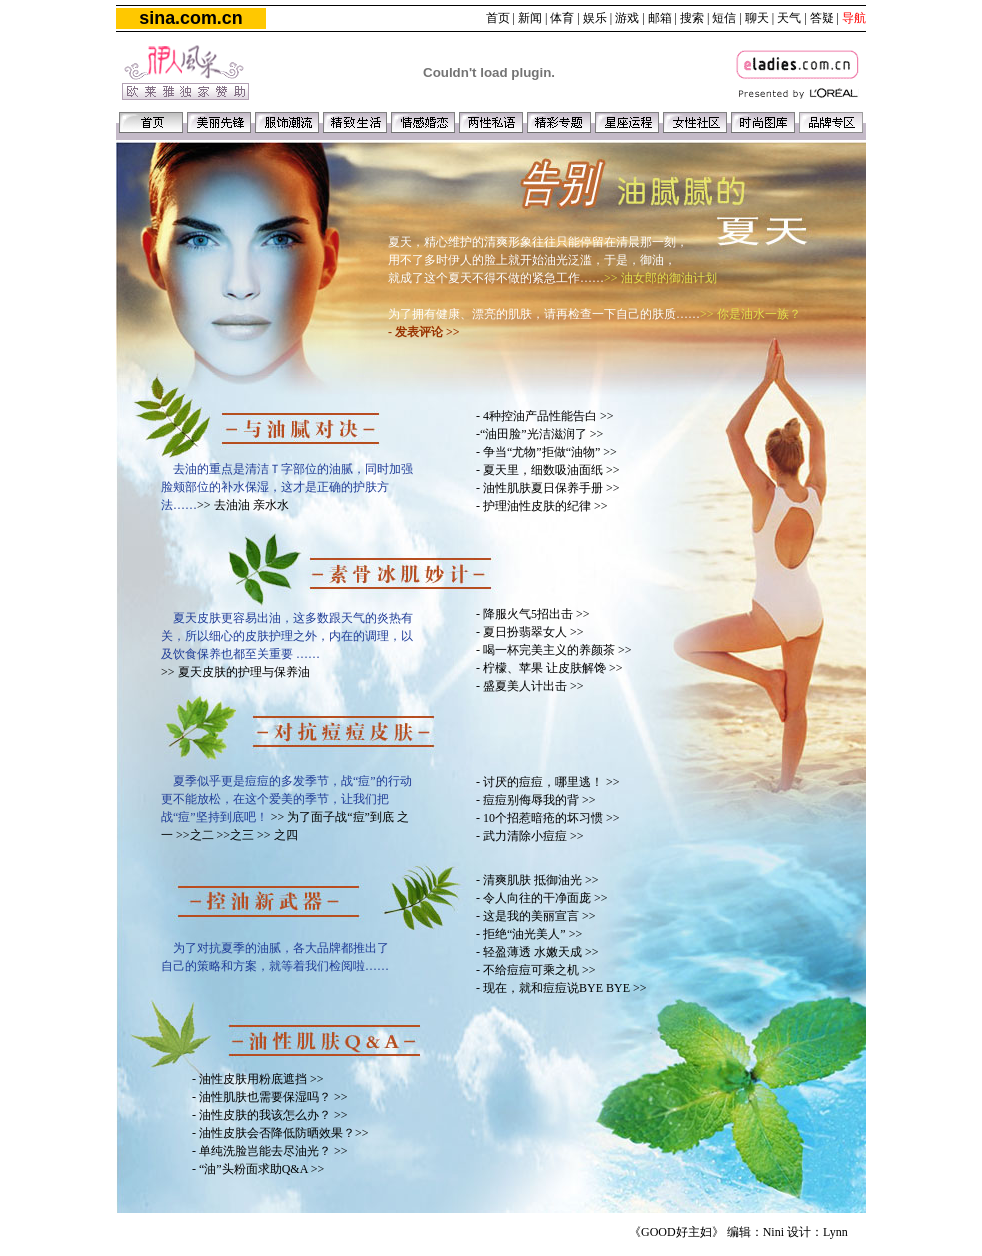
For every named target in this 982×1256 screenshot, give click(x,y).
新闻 (530, 18)
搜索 (692, 18)
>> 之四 (277, 835)
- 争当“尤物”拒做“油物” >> (546, 452)
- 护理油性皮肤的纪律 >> (542, 506)
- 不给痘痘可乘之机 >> (536, 970)
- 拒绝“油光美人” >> (529, 934)
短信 (724, 18)
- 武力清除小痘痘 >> (530, 836)
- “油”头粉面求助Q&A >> (258, 1169)
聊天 (757, 18)
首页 (498, 18)
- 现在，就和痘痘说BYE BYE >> (561, 988)
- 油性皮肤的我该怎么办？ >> (270, 1115)
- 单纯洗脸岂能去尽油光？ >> (270, 1151)
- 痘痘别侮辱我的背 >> (536, 800)
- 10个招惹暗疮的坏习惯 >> (548, 818)
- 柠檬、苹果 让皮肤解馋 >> (549, 668)
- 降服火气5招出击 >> (533, 614)
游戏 (627, 18)
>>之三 (237, 835)
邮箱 (660, 18)
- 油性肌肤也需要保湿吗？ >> (270, 1097)
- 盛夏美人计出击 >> (530, 686)
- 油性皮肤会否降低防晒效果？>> (280, 1133)
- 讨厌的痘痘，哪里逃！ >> (548, 782)
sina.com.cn (190, 18)
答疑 (822, 18)
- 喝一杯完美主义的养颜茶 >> (554, 650)
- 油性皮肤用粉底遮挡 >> (258, 1079)
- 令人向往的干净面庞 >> (542, 898)
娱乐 (595, 18)
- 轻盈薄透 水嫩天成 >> (537, 952)
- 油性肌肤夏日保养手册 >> (548, 488)
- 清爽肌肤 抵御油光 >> (537, 880)
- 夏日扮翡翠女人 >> (530, 632)
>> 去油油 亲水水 (243, 505)
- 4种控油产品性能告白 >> (545, 416)
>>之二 (196, 835)
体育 (562, 18)
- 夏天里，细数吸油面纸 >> (548, 470)
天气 (789, 18)
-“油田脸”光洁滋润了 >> (539, 434)
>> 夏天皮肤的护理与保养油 (235, 672)
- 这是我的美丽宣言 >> (536, 916)
